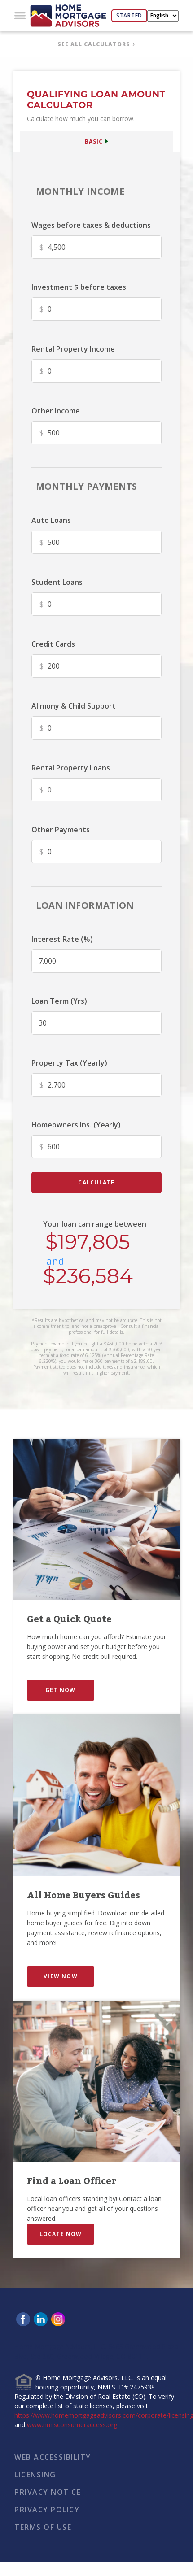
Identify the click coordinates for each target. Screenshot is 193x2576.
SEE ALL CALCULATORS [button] (93, 44)
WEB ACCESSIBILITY (52, 2457)
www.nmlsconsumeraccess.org (72, 2424)
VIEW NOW (61, 1976)
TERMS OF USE (42, 2527)
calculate (96, 1182)
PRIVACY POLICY (46, 2510)
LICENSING (35, 2475)
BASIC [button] (94, 141)
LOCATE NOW (60, 2234)
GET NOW (60, 1690)
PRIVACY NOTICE (47, 2492)
